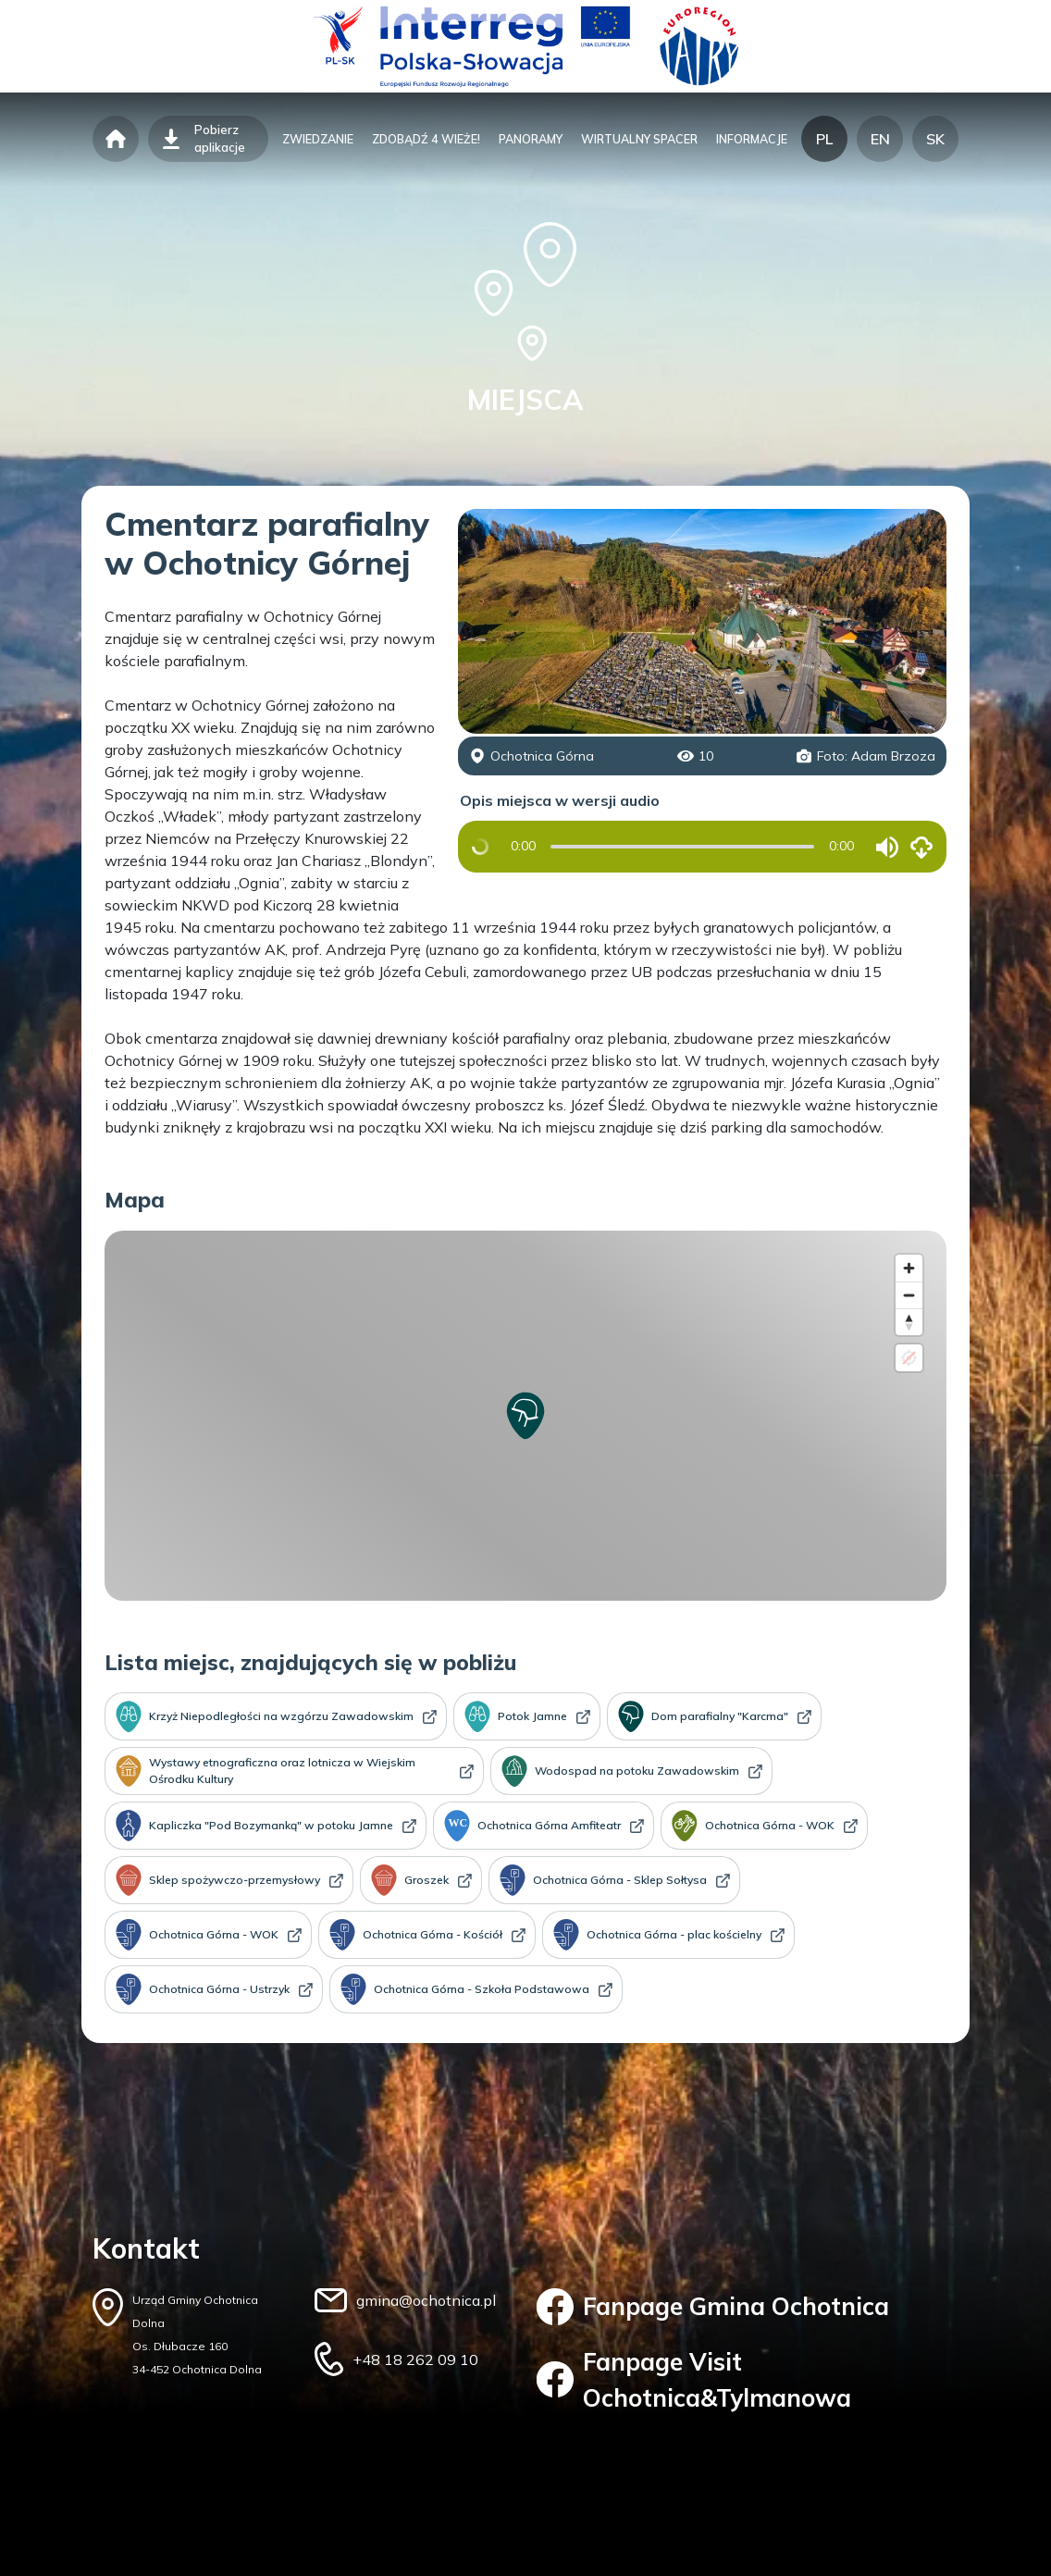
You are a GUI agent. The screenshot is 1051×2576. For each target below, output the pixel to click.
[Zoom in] (909, 1268)
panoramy (531, 138)
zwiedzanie (317, 138)
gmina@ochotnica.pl (426, 2300)
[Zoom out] (909, 1295)
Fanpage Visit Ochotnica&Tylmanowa (694, 2380)
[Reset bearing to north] (909, 1321)
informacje (751, 138)
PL (824, 139)
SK (935, 139)
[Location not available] (909, 1357)
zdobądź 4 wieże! (426, 138)
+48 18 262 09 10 (415, 2359)
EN (880, 139)
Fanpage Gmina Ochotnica (713, 2306)
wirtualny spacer (639, 138)
